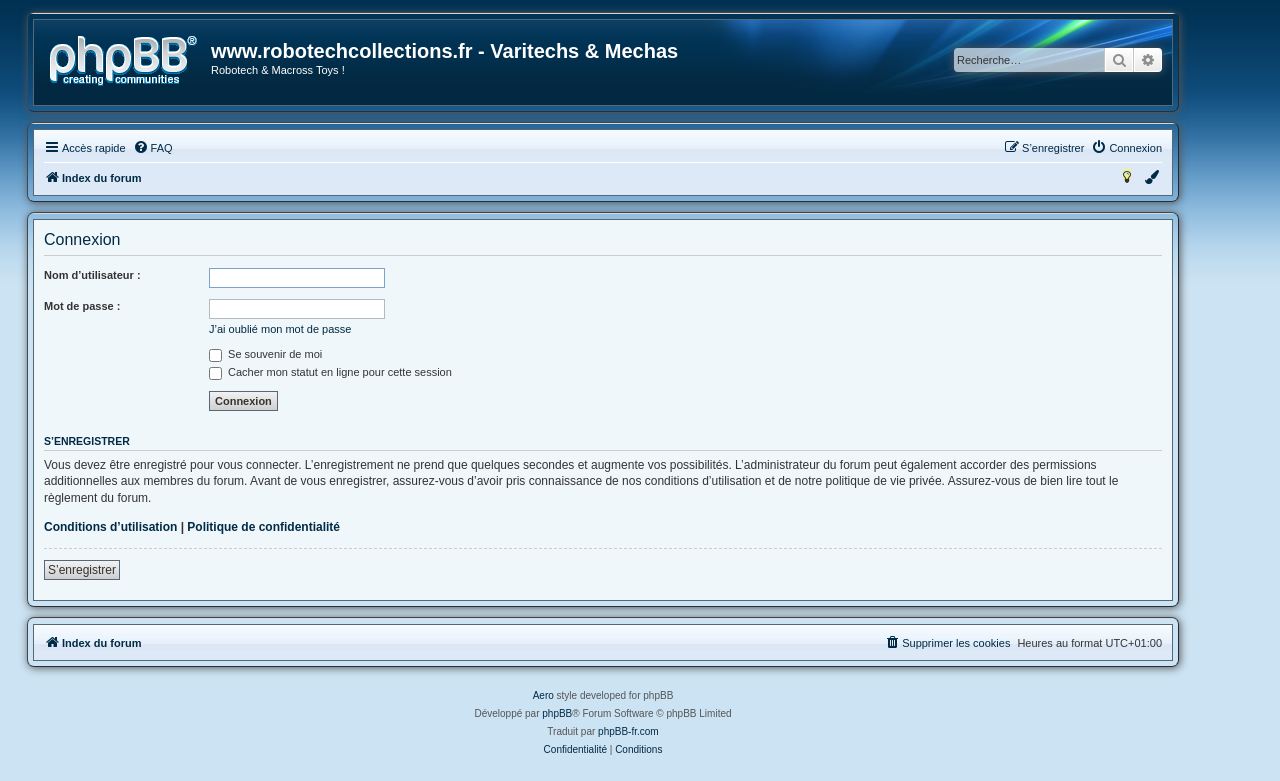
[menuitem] (153, 148)
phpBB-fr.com (628, 731)
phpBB (557, 713)
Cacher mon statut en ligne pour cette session (330, 372)
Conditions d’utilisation (110, 527)
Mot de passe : (82, 306)
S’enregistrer (82, 570)
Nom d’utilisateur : (92, 275)
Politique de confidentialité (263, 527)
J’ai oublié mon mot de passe (280, 329)
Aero (543, 695)
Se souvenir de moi (265, 354)
